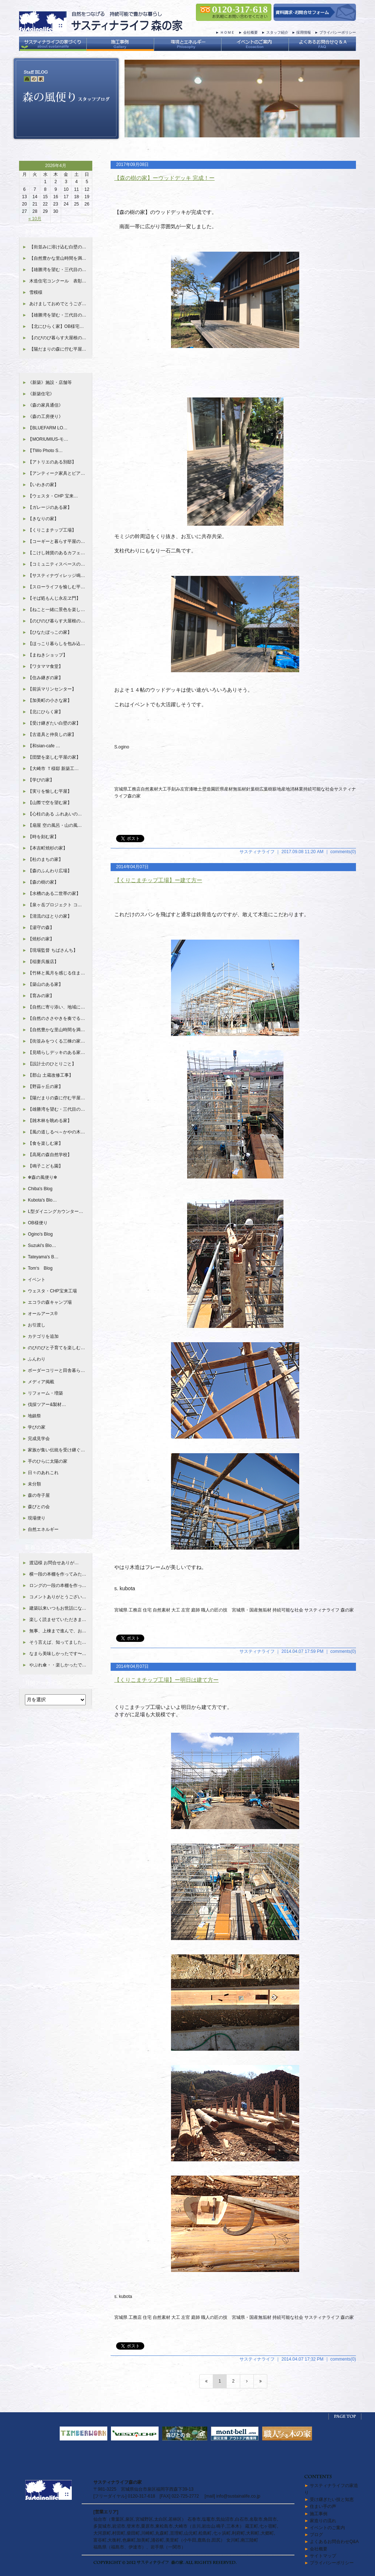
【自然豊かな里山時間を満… (57, 258)
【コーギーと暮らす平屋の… (56, 541)
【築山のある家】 (45, 984)
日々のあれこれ (43, 1472)
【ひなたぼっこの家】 (50, 632)
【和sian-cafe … (44, 745)
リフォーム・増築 (45, 1393)
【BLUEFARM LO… (47, 427)
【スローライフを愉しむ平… (56, 586)
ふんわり (36, 1359)
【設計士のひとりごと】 (52, 1063)
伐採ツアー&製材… (47, 1404)
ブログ (316, 2534)
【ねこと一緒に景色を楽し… (56, 609)
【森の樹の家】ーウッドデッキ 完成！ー (164, 178)
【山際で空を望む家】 (50, 802)
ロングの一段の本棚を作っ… (57, 1585)
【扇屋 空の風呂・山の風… (55, 825)
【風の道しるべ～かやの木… (56, 1132)
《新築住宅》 (41, 393)
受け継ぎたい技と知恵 (332, 2499)
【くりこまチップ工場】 (52, 530)
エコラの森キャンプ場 (50, 1302)
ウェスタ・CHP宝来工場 (52, 1290)
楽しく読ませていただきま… (57, 1619)
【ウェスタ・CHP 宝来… (53, 496)
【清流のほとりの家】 (50, 916)
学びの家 (36, 1427)
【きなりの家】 (43, 518)
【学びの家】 (41, 779)
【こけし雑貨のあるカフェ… (56, 552)
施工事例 (318, 2513)
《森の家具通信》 (45, 405)
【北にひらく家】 (45, 711)
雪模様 (35, 292)
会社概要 (250, 32)
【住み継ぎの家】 (45, 677)
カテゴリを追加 (43, 1336)
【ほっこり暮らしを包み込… (56, 643)
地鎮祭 (34, 1415)
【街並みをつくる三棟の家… (56, 1041)
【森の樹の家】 (43, 882)
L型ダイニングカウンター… (55, 1211)
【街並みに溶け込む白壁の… (57, 246)
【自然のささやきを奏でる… (56, 1018)
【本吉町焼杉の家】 (47, 848)
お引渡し (36, 1325)
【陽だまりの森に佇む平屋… (57, 349)
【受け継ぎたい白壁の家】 (54, 723)
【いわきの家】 (43, 484)
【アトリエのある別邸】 (52, 462)
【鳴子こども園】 (45, 1166)
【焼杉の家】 (41, 938)
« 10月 (34, 218)
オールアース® (42, 1313)
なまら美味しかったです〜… (57, 1653)
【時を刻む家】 (43, 836)
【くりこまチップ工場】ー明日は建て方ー (166, 1680)
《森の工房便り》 (45, 416)
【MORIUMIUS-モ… (48, 439)
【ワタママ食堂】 (45, 666)
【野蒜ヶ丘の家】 (45, 1086)
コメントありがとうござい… (57, 1596)
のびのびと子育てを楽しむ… (56, 1347)
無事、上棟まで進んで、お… (57, 1630)
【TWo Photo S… (45, 450)
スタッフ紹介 (277, 32)
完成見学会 (39, 1438)
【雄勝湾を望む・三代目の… (57, 269)
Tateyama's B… (43, 1256)
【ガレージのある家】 (50, 507)
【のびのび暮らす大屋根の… (57, 337)
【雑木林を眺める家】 (50, 1120)
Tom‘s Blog (40, 1268)
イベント (36, 1279)
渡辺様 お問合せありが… (54, 1562)
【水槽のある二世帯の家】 (54, 893)
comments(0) (343, 851)
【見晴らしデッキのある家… (56, 1052)
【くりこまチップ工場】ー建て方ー (158, 880)
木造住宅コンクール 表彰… (57, 281)
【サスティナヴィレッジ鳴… (56, 575)
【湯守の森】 (41, 927)
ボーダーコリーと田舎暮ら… (56, 1370)
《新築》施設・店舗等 (50, 382)
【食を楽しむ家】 (45, 1143)
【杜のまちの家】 (45, 859)
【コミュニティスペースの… (56, 564)
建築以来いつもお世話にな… (57, 1608)
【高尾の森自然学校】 (50, 1154)
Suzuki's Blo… (42, 1245)
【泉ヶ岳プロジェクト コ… (55, 904)
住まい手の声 (323, 2506)
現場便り (36, 1518)
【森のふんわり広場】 (50, 870)
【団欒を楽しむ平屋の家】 (54, 757)
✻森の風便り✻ (42, 1177)
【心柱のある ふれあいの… (55, 814)
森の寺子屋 (39, 1495)
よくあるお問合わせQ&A (334, 2541)
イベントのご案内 (327, 2527)
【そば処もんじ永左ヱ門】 (54, 598)
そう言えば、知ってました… (57, 1642)
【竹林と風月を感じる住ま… (56, 973)
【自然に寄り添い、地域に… (56, 1007)
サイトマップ (323, 2555)
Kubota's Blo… (42, 1200)
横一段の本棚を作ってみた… (57, 1574)
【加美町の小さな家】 (50, 700)
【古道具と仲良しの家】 (52, 734)
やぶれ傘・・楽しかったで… (57, 1665)
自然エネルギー (43, 1529)
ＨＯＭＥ (227, 32)
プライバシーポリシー (337, 32)
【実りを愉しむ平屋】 (50, 791)
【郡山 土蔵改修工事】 (50, 1075)
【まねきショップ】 (47, 655)
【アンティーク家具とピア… (56, 473)
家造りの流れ (323, 2520)
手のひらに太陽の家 (47, 1461)
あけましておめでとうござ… (57, 303)
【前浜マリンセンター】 (52, 689)
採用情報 (303, 32)
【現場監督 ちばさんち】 (52, 950)
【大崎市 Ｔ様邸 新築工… (53, 768)
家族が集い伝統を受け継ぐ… (56, 1449)
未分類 (34, 1484)
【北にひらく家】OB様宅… (56, 326)
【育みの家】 (41, 995)
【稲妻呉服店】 (43, 961)
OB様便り (37, 1222)
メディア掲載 (41, 1381)
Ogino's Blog (40, 1234)
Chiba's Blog (40, 1188)
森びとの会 (39, 1506)
